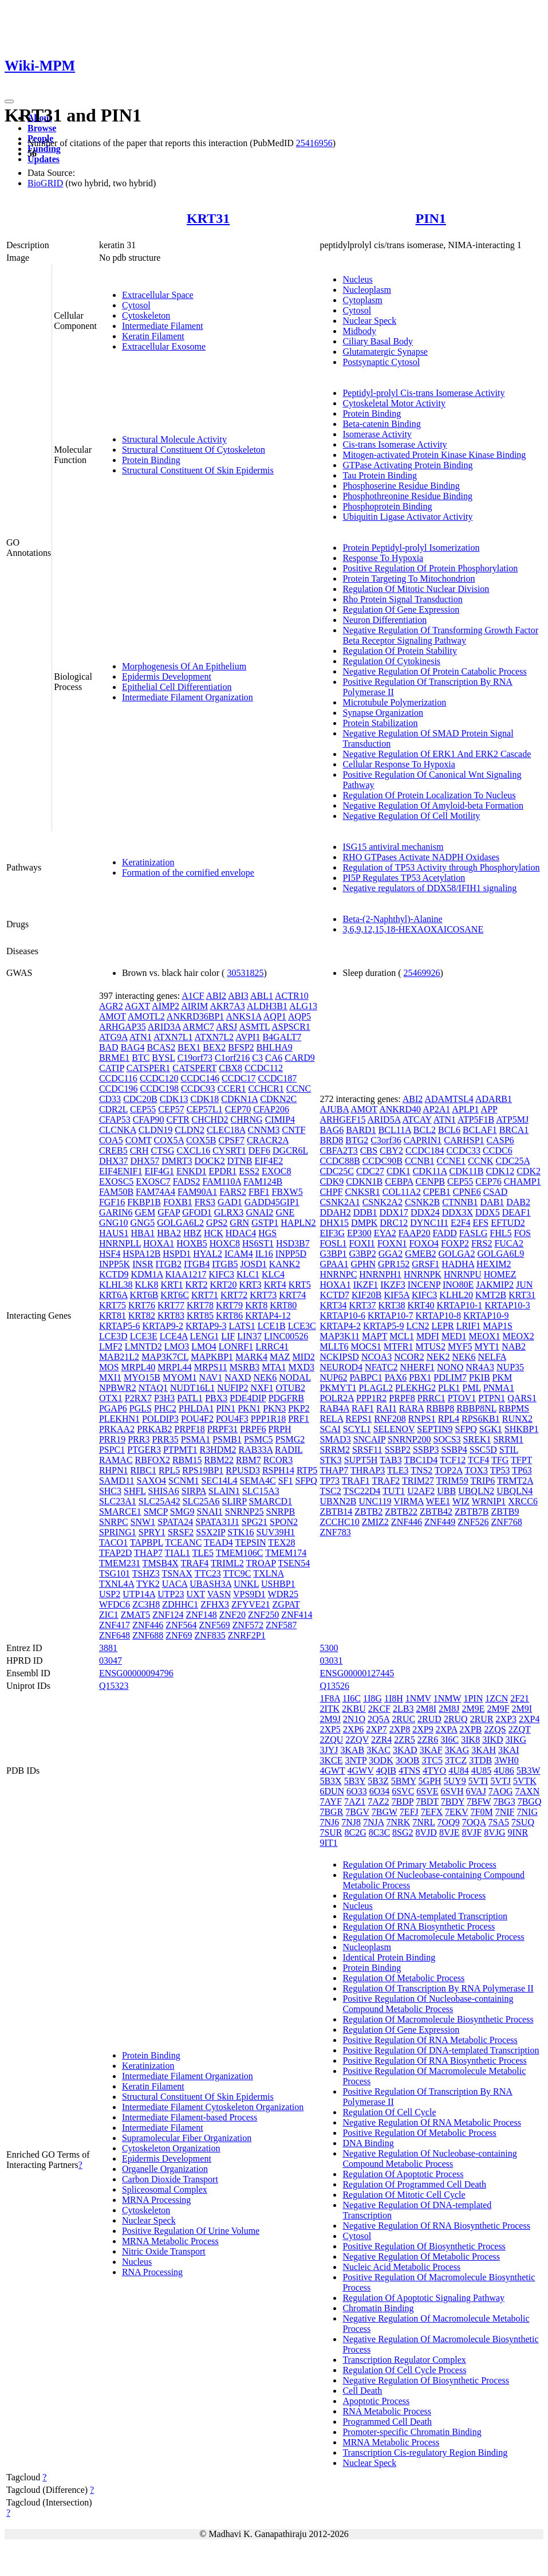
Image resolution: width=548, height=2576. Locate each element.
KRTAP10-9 (486, 1315)
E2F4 (461, 1223)
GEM (145, 1212)
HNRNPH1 (380, 1274)
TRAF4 (194, 1563)
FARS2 (232, 1192)
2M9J (330, 1719)
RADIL (288, 1449)
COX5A (169, 1140)
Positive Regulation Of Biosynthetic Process (423, 2246)
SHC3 (110, 1491)
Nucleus (357, 279)
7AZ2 (378, 1801)
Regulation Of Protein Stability (399, 651)
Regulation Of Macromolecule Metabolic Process (433, 1937)
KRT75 (112, 1305)
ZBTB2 (368, 1511)
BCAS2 (161, 1047)
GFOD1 (197, 1212)
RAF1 (363, 1408)
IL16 (264, 1253)
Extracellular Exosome (164, 346)
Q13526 (334, 1686)
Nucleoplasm (366, 290)
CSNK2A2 (382, 1202)
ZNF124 (167, 1615)
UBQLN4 (514, 1491)
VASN (219, 1594)
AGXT (137, 1006)
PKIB (479, 1377)
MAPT (374, 1336)
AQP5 (299, 1016)
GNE (284, 1212)
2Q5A (378, 1719)
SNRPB (280, 1511)
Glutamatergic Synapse (385, 351)
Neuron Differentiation (384, 620)
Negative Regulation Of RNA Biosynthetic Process (436, 2225)
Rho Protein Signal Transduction (402, 599)
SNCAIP (369, 1439)
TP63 (522, 1470)
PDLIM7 (450, 1377)
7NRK (398, 1822)
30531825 (245, 973)
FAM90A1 (197, 1192)
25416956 (314, 143)
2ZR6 (427, 1739)
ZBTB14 (336, 1511)
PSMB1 (227, 1439)
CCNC (299, 1088)
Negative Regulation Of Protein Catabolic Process (434, 671)
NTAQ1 (153, 1388)
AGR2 (111, 1006)
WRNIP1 (489, 1501)
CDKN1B (364, 1181)
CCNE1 (451, 1161)
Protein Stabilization (379, 723)
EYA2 (385, 1233)
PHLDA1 (196, 1408)
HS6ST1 (258, 1243)
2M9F (498, 1709)
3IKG (516, 1739)
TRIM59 (452, 1480)
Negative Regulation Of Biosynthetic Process (425, 2380)
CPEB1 (437, 1192)
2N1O (354, 1719)
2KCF (379, 1709)
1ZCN (496, 1698)
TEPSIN (250, 1542)
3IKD (492, 1739)
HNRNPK (422, 1274)
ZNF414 (296, 1615)
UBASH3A (210, 1584)
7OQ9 (448, 1822)
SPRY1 (152, 1532)
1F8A (330, 1698)
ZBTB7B (472, 1511)
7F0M (482, 1812)
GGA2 (391, 1253)
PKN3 (274, 1408)
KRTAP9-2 (162, 1326)
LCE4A (174, 1336)
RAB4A (334, 1408)
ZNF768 (506, 1522)
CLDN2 (189, 1130)
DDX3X (457, 1212)
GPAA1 (334, 1264)
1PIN (473, 1698)
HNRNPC (338, 1274)
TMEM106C (239, 1553)
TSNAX (177, 1573)
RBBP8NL (476, 1408)
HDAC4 (241, 1233)
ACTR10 (292, 996)
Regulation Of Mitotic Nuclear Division (415, 589)
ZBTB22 (401, 1511)
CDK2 (529, 1171)
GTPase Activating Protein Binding (407, 465)
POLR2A (337, 1398)
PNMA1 (498, 1388)
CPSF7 (232, 1140)
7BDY (452, 1801)
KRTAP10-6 (342, 1315)
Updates (43, 159)
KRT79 (229, 1305)
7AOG (500, 1791)
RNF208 (390, 1419)
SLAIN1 (224, 1491)
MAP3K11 (340, 1336)
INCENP (424, 1284)
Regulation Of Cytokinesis (391, 661)
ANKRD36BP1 (195, 1016)
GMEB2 (420, 1253)
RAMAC (116, 1460)
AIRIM (194, 1006)
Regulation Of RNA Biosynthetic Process (418, 1926)
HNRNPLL (120, 1243)
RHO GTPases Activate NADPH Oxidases (420, 857)
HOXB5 (191, 1243)
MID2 (304, 1357)
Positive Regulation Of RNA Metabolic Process (429, 2040)
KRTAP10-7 (390, 1315)
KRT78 (200, 1305)
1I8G (372, 1698)
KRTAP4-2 (340, 1326)
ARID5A (384, 1119)
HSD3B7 (293, 1243)
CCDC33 (464, 1150)
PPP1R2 (371, 1398)
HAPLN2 (298, 1223)
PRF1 (298, 1419)
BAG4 (133, 1047)
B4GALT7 (281, 1037)
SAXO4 (152, 1480)
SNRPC (113, 1522)
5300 (329, 1648)
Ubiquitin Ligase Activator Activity (407, 517)
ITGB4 (197, 1264)
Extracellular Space (158, 295)
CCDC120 (159, 1078)
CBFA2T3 (338, 1150)
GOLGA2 (457, 1253)
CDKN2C (278, 1099)
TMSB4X (161, 1563)
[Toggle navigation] (9, 101)
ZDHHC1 (180, 1604)
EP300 (359, 1233)
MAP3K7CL (164, 1357)
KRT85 (200, 1315)
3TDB (480, 1760)
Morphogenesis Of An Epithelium (184, 666)
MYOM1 (180, 1377)
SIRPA (194, 1491)
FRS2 (481, 1243)
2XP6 (353, 1729)
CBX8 (230, 1068)
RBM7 (248, 1460)
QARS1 (522, 1398)
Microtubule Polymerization (394, 702)
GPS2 (216, 1223)
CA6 (273, 1057)
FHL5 (500, 1233)
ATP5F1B (476, 1119)
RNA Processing (152, 2272)
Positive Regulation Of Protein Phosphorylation (430, 568)
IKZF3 (392, 1284)
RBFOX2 (152, 1460)
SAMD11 (117, 1480)
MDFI (427, 1336)
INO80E (458, 1284)
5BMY (403, 1781)
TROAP (261, 1563)
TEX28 (281, 1542)
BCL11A (395, 1130)
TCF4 (478, 1460)
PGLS (140, 1408)
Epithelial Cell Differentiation (177, 687)
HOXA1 (158, 1243)
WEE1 (438, 1501)
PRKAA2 (117, 1429)
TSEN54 (294, 1563)
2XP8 (399, 1729)
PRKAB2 (154, 1429)
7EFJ (409, 1812)
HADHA (457, 1264)
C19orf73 (195, 1057)
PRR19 (112, 1439)
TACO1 (113, 1542)
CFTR (178, 1119)
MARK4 (251, 1357)
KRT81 (112, 1315)
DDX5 (487, 1212)
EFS (481, 1223)
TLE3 (397, 1470)
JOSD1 (254, 1264)
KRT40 (421, 1305)
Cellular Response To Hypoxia (398, 764)
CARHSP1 (464, 1140)
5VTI (478, 1781)
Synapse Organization (382, 712)
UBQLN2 (476, 1491)
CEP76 (488, 1181)
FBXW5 (286, 1192)
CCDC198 (159, 1088)
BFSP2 (241, 1047)
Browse (41, 128)
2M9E (473, 1709)
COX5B (201, 1140)
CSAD (495, 1192)
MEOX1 (484, 1336)
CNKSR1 (362, 1192)
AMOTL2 (146, 1016)
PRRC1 (431, 1398)
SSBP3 (426, 1449)
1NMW (447, 1698)
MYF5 (460, 1346)
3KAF (431, 1750)
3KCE (331, 1760)
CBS (368, 1150)
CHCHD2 (210, 1119)
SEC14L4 (219, 1480)
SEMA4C (258, 1480)
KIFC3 (221, 1274)
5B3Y (355, 1781)
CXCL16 (194, 1150)
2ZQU (331, 1739)
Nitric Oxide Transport (164, 2251)
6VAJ (476, 1791)
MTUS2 (430, 1346)
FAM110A (222, 1181)
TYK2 (148, 1584)
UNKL (246, 1584)
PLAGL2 (375, 1388)
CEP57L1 (205, 1109)
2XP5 (330, 1729)
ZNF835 (210, 1635)
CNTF (294, 1130)
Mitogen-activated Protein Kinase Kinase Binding (434, 455)
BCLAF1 (480, 1130)
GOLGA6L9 (501, 1253)
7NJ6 (329, 1822)
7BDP (403, 1801)
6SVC (403, 1791)
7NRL (423, 1822)
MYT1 (487, 1346)
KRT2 (196, 1284)
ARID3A (164, 1027)
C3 (257, 1057)
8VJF (472, 1832)
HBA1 (143, 1233)
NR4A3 (480, 1367)
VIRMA (408, 1501)
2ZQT (519, 1729)
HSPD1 (177, 1253)
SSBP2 (398, 1449)
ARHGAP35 (122, 1027)
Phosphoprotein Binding (387, 506)
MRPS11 (210, 1367)
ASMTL (254, 1027)
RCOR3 (278, 1460)
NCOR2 (409, 1357)
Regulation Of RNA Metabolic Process (414, 1895)
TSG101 (114, 1573)
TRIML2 (227, 1563)
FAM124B (262, 1181)
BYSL (163, 1057)
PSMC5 (258, 1439)
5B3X (330, 1781)
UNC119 (374, 1501)
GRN (239, 1223)
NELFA (492, 1357)
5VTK (525, 1781)
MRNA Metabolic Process (170, 2241)
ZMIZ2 (375, 1522)
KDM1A (147, 1274)
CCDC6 (497, 1150)
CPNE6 (467, 1192)
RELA (331, 1419)
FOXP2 (455, 1243)
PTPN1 (491, 1398)
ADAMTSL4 (449, 1099)
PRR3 (138, 1439)
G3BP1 (333, 1253)
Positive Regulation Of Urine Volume (190, 2231)
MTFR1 (398, 1346)
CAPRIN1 (423, 1140)
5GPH (430, 1781)
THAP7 (148, 1553)
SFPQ (306, 1480)
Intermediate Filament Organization (187, 697)
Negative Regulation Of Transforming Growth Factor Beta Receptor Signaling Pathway (440, 635)
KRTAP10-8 (439, 1315)
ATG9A (113, 1037)
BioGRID (45, 183)
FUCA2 (508, 1243)
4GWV (361, 1770)
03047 (110, 1660)
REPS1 (358, 1419)
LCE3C (302, 1326)
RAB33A (256, 1449)
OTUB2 (290, 1388)
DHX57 (145, 1161)
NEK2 (438, 1357)
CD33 (110, 1099)
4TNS (409, 1770)
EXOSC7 (153, 1181)
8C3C (379, 1832)
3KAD (405, 1750)
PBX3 (216, 1398)
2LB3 (403, 1709)
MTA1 (274, 1367)
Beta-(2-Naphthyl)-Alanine (392, 919)
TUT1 (394, 1491)
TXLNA (268, 1573)
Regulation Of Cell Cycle (389, 2112)
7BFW (479, 1801)
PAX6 (396, 1377)
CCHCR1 (265, 1088)
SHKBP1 (521, 1429)
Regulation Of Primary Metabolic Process (419, 1864)
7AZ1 (354, 1801)
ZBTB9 (505, 1511)
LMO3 (177, 1346)
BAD (109, 1047)
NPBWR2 (117, 1388)
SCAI (330, 1429)
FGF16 (112, 1202)
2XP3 (506, 1719)
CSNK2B (422, 1202)
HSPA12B (141, 1253)
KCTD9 (114, 1274)
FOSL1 (333, 1243)
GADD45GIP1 (272, 1202)
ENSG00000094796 (136, 1673)
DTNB (240, 1161)
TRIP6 (482, 1480)
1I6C (351, 1698)
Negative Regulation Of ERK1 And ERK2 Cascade (436, 754)
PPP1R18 (268, 1419)
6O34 (379, 1791)
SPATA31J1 (217, 1522)
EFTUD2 (508, 1223)
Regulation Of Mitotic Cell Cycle (403, 2194)
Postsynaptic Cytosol (381, 362)
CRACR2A (268, 1140)
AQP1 (274, 1016)
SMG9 (182, 1511)
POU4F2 (197, 1419)
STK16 (240, 1532)
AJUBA (334, 1109)
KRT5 (300, 1284)
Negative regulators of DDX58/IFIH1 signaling (429, 888)
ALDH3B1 (267, 1006)
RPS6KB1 (481, 1419)
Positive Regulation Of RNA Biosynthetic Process (434, 2060)
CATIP (111, 1068)
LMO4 (203, 1346)
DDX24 (425, 1212)
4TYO (434, 1770)
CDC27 (370, 1171)
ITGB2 (169, 1264)
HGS (267, 1233)
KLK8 (147, 1284)
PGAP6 (113, 1408)
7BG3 (504, 1801)
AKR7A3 (227, 1006)
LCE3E (143, 1336)
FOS (522, 1233)
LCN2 (418, 1326)
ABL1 (261, 996)
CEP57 (171, 1109)
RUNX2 (517, 1419)
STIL (508, 1449)
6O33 (356, 1791)
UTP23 (170, 1594)
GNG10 (113, 1223)
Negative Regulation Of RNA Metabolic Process (431, 2122)
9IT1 (328, 1843)
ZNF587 (281, 1625)
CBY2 (391, 1150)
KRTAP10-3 (507, 1305)
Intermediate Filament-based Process (189, 2117)
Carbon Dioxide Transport (170, 2179)
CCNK (480, 1161)
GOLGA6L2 (180, 1223)
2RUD (429, 1719)
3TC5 (432, 1760)
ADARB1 (493, 1099)
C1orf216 (232, 1057)
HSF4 (109, 1253)
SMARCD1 (271, 1501)
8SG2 (402, 1832)
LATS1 (242, 1326)
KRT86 (229, 1315)
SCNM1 (183, 1480)
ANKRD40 (400, 1109)
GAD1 (230, 1202)
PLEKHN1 (119, 1419)
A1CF (193, 996)
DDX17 (393, 1212)
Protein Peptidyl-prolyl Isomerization (410, 547)
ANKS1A (243, 1016)
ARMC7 (198, 1027)
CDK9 (332, 1181)
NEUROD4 (341, 1367)
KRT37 (362, 1305)
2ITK (330, 1709)
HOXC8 (225, 1243)
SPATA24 (175, 1522)
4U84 (458, 1770)
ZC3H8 (146, 1604)
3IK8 (470, 1739)
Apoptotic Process (375, 2401)
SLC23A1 (117, 1501)
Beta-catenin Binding (381, 424)
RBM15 (187, 1460)
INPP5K (114, 1264)
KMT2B (490, 1295)
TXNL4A (116, 1584)
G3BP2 (362, 1253)
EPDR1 (222, 1171)
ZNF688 (147, 1635)
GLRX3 (229, 1212)
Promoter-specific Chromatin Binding (411, 2432)
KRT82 (141, 1315)
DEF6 (259, 1150)
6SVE (427, 1791)
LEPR (443, 1326)
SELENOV (394, 1429)
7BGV (357, 1812)
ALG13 (303, 1006)
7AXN (527, 1791)
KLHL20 (456, 1295)
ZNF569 (214, 1625)
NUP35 (510, 1367)
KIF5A (396, 1295)
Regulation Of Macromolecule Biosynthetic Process (437, 2019)
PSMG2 (290, 1439)
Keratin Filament (153, 336)
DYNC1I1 (429, 1223)
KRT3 (250, 1284)
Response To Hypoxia (382, 558)
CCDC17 (239, 1078)
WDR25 (283, 1594)
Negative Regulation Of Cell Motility (411, 816)
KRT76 (141, 1305)
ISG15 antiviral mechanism (392, 847)
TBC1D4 (420, 1460)
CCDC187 (277, 1078)
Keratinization (148, 862)
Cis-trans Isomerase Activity (394, 444)
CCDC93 (198, 1088)
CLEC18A (226, 1130)
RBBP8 (440, 1408)
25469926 (422, 973)
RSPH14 (278, 1470)
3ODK (381, 1760)
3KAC (378, 1750)
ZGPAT (286, 1604)
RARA (411, 1408)
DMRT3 (176, 1161)
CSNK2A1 (340, 1202)
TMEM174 (285, 1553)
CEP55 (143, 1109)
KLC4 (273, 1274)
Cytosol (136, 305)
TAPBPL (146, 1542)
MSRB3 (244, 1367)
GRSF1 (425, 1264)
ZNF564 (180, 1625)
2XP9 (422, 1729)
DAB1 (492, 1202)
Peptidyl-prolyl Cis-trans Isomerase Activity (423, 393)
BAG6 (332, 1130)
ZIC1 (109, 1615)
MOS (109, 1367)
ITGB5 (225, 1264)
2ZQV (357, 1739)
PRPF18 (189, 1429)
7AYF (331, 1801)
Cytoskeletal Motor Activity (394, 403)
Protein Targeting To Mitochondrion (408, 578)
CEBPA (399, 1181)
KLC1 (247, 1274)
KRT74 (292, 1295)
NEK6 (265, 1377)
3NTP (355, 1760)
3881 (108, 1648)
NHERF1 (417, 1367)
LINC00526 (286, 1336)
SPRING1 (117, 1532)
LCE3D (113, 1336)
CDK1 (399, 1171)
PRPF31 (222, 1429)
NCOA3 (376, 1357)
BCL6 (449, 1130)
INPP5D (290, 1253)
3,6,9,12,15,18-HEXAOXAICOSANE (412, 929)
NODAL (294, 1377)
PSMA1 (196, 1439)
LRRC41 (272, 1346)
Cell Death (362, 2390)
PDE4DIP (248, 1398)
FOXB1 (177, 1202)
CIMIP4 (280, 1119)
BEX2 (214, 1047)
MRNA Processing (156, 2200)
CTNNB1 (460, 1202)
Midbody (359, 331)
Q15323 (114, 1686)
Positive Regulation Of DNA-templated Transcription (440, 2050)
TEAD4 (218, 1542)
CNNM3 (263, 1130)
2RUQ (456, 1719)
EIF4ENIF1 (121, 1171)
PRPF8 (402, 1398)
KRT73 (263, 1295)
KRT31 (208, 218)
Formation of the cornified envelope (188, 872)
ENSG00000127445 (357, 1673)
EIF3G (332, 1233)
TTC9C (237, 1573)
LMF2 (111, 1346)
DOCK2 (210, 1161)
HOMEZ (500, 1274)
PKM (502, 1377)
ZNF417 (114, 1625)
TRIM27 (418, 1480)
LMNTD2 (143, 1346)
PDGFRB (286, 1398)
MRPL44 (174, 1367)
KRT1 (171, 1284)
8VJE (449, 1832)
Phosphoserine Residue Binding (400, 486)
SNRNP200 (409, 1439)
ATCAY (416, 1119)
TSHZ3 (146, 1573)
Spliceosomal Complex (164, 2189)
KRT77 (170, 1305)
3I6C (449, 1739)
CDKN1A (239, 1099)
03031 (331, 1660)
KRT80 (283, 1305)
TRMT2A (515, 1480)
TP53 (500, 1470)
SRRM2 (334, 1449)
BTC (140, 1057)
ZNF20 (232, 1615)
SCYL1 (357, 1429)
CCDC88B (340, 1161)
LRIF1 (468, 1326)
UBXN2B (338, 1501)
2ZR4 (381, 1739)
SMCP (156, 1511)
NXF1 (261, 1388)
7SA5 (498, 1822)
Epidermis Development (166, 676)
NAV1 (211, 1377)
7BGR (331, 1812)
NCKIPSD (339, 1357)
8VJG (494, 1832)
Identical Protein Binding (388, 1957)
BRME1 (114, 1057)
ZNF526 (473, 1522)
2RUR (482, 1719)
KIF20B (366, 1295)
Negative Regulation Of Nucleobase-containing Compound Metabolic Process (429, 2158)
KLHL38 (116, 1284)
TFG (499, 1460)
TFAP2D (115, 1553)
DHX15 (334, 1223)
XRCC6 (523, 1501)
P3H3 (164, 1398)
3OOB (408, 1760)
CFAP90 (148, 1119)
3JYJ (329, 1750)
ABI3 (238, 996)
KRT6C (174, 1295)
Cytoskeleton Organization (171, 2148)
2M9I (522, 1709)
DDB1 (365, 1212)
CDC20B (140, 1099)
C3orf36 (385, 1140)
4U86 (504, 1770)
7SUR (331, 1832)
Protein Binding (151, 460)
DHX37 (113, 1161)
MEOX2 (518, 1336)
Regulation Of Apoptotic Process (402, 2174)
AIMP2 (165, 1006)
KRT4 (275, 1284)
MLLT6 (334, 1346)
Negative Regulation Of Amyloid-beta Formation (432, 805)
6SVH (452, 1791)
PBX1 (420, 1377)
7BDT (427, 1801)
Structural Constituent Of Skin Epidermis (198, 470)
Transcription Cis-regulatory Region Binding (424, 2452)
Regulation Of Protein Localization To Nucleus (428, 795)
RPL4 (448, 1419)
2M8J (449, 1709)
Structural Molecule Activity (174, 439)
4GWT (332, 1770)
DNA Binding (367, 2143)
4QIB (386, 1770)
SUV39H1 (276, 1532)
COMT (138, 1140)
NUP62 (333, 1377)
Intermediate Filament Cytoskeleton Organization (212, 2107)
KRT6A (113, 1295)
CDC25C (337, 1171)
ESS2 (249, 1171)
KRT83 (170, 1315)
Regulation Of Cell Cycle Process (404, 2370)
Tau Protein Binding (379, 475)
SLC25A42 (159, 1501)
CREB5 (113, 1150)
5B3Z (378, 1781)
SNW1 (143, 1522)
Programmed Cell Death (387, 2421)
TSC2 (330, 1491)
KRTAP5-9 (383, 1326)
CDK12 (500, 1171)
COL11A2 (402, 1192)
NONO (450, 1367)
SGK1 (490, 1429)
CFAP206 (271, 1109)
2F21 (519, 1698)
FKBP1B (144, 1202)
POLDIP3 (160, 1419)
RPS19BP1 (202, 1470)
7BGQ (530, 1801)
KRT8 (256, 1305)
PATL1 (190, 1398)
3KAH (483, 1750)
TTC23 (208, 1573)
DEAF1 (516, 1212)
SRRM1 (508, 1439)
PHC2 (165, 1408)
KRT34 (333, 1305)
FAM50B (116, 1192)
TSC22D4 (361, 1491)
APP (489, 1109)
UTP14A (139, 1594)
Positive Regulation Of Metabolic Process (419, 2133)
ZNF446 (147, 1625)
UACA (174, 1584)
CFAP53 (115, 1119)
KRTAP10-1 (460, 1305)
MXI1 (110, 1377)
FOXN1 (392, 1243)
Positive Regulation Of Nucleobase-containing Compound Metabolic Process (427, 2004)
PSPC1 (112, 1449)
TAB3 (391, 1460)
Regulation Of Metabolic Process (403, 1978)
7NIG (527, 1812)
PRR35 (165, 1439)
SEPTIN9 (434, 1429)
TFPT (521, 1460)
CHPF (331, 1192)
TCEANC (183, 1542)
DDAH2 (335, 1212)
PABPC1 (365, 1377)
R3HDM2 (218, 1449)
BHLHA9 (275, 1047)
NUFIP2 (232, 1388)
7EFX (432, 1812)
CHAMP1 (522, 1181)
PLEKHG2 (415, 1388)
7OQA (474, 1822)
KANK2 (284, 1264)
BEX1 (189, 1047)
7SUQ (522, 1822)
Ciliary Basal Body (377, 341)
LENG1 (204, 1336)
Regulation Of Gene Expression (400, 609)
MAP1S (497, 1326)
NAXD (237, 1377)
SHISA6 (163, 1491)
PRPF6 (253, 1429)
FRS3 (205, 1202)
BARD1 (361, 1130)
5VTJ (500, 1781)
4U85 (481, 1770)
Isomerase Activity (376, 434)
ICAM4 (238, 1253)
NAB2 (514, 1346)
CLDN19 (156, 1130)
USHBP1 (278, 1584)
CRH (139, 1150)
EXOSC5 (116, 1181)
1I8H (393, 1698)
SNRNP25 (244, 1511)
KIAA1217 (185, 1274)
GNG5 (143, 1223)
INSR (142, 1264)
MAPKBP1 (212, 1357)
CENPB (430, 1181)
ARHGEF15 (342, 1119)
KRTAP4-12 (268, 1315)
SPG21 (254, 1522)
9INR (518, 1832)
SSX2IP (210, 1532)
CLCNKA (117, 1130)
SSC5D (483, 1449)
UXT (195, 1594)
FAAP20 (415, 1233)
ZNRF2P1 (247, 1635)
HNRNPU (463, 1274)
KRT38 (392, 1305)
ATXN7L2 (214, 1037)
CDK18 (204, 1099)
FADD (444, 1233)
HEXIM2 (493, 1264)
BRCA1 (514, 1130)
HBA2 (169, 1233)
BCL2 (424, 1130)
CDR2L (113, 1109)
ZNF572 (247, 1625)
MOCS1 (365, 1346)
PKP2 (298, 1408)
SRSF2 (181, 1532)
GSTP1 (264, 1223)
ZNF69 (178, 1635)
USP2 (109, 1594)
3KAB (352, 1750)
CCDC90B (382, 1161)
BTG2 (356, 1140)
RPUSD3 (243, 1470)
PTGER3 (144, 1449)
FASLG (473, 1233)
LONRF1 (236, 1346)
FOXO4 (424, 1243)
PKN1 (249, 1408)
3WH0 (506, 1760)
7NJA (373, 1822)
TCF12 (453, 1460)
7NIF (505, 1812)
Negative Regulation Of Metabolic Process (421, 2256)
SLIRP (234, 1501)
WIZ (461, 1501)
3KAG (457, 1750)
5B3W (528, 1770)
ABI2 (216, 996)
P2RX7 (138, 1398)
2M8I (426, 1709)
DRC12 (394, 1223)
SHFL (135, 1491)
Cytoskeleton (146, 315)
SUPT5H (361, 1460)
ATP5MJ (512, 1119)
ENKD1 (191, 1171)
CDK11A (430, 1171)
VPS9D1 (249, 1594)
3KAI (508, 1750)
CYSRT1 (229, 1150)
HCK (213, 1233)
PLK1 (449, 1388)
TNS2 (421, 1470)
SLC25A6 (201, 1501)
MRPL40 (138, 1367)
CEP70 (238, 1109)
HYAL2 (207, 1253)
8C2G (355, 1832)
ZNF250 (263, 1615)
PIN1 (431, 218)
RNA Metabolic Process (386, 2411)
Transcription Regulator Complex (404, 2360)
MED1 (454, 1336)
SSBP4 (454, 1449)
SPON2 (284, 1522)
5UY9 (455, 1781)
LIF (228, 1336)
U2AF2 (421, 1491)
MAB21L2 (119, 1357)
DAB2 (518, 1202)
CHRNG (247, 1119)
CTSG (163, 1150)
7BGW (384, 1812)
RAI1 (386, 1408)
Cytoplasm (362, 300)
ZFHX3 (214, 1604)
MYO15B (142, 1377)
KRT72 (233, 1295)
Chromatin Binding (377, 2308)
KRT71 (204, 1295)
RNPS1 (422, 1419)
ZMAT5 (136, 1615)
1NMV (418, 1698)
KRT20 (223, 1284)
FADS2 (186, 1181)
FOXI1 (362, 1243)
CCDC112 (264, 1068)
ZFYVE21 (250, 1604)
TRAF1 (356, 1480)
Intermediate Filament (162, 326)
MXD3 (301, 1367)
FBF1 (259, 1192)
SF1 (285, 1480)
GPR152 (393, 1264)
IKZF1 (366, 1284)
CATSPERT (194, 1068)
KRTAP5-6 (119, 1326)
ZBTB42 (436, 1511)
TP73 (330, 1480)
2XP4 (529, 1719)
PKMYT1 (338, 1388)
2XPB (470, 1729)
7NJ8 (351, 1822)
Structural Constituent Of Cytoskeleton (193, 449)
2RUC (403, 1719)
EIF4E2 (268, 1161)
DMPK (364, 1223)
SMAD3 (335, 1439)
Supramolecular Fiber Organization (186, 2138)
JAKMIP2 (495, 1284)
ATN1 (140, 1037)
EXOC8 (276, 1171)
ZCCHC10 (339, 1522)
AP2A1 (436, 1109)
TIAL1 (177, 1553)
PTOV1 (462, 1398)
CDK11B (467, 1171)
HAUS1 (114, 1233)
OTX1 (111, 1398)
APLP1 (465, 1109)
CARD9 (299, 1057)
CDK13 (174, 1099)
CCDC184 (424, 1150)
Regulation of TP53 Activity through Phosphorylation (440, 867)
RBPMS (514, 1408)
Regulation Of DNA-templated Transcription (424, 1916)
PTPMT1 (180, 1449)
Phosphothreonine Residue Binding (407, 496)
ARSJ (226, 1027)
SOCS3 (447, 1439)
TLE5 (203, 1553)
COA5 (111, 1140)
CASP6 (500, 1140)
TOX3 (476, 1470)
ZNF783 (335, 1532)
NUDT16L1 (192, 1388)
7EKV (456, 1812)
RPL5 (169, 1470)
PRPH (280, 1429)
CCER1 (232, 1088)
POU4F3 (232, 1419)
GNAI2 (259, 1212)
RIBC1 (143, 1470)
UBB (446, 1491)
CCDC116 (118, 1078)
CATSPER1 (148, 1068)
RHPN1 (113, 1470)
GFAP (168, 1212)
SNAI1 (209, 1511)
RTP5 (307, 1470)
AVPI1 (247, 1037)
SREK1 (477, 1439)
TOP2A (449, 1470)
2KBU (354, 1709)
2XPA (447, 1729)
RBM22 (219, 1460)
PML (471, 1388)
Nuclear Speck (369, 321)
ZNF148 (201, 1615)
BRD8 (331, 1140)
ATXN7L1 (172, 1037)
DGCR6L (290, 1150)
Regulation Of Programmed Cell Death (414, 2184)
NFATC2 (381, 1367)
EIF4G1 (159, 1171)
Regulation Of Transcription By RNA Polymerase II (437, 1988)
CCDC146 (199, 1078)
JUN (524, 1284)
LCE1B (272, 1326)
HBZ (192, 1233)
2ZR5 (404, 1739)
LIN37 (249, 1336)
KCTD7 (334, 1295)
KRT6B (144, 1295)
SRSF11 (367, 1449)
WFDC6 (114, 1604)
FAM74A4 (155, 1192)
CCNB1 (420, 1161)
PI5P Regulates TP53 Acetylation (403, 878)
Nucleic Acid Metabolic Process (401, 2267)
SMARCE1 (120, 1511)
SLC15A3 (260, 1491)
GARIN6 (116, 1212)
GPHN (363, 1264)
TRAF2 (386, 1480)
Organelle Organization (165, 2169)
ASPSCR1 (290, 1027)
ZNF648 (114, 1635)
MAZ (280, 1357)
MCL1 (401, 1336)
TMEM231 (119, 1563)
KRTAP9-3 (206, 1326)
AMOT (112, 1016)
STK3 (330, 1460)
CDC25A (513, 1161)
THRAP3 (367, 1470)
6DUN (332, 1791)
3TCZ (456, 1760)
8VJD (426, 1832)
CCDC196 (118, 1088)
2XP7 (376, 1729)
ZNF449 (439, 1522)
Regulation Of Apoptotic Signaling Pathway (423, 2298)
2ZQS (495, 1729)
